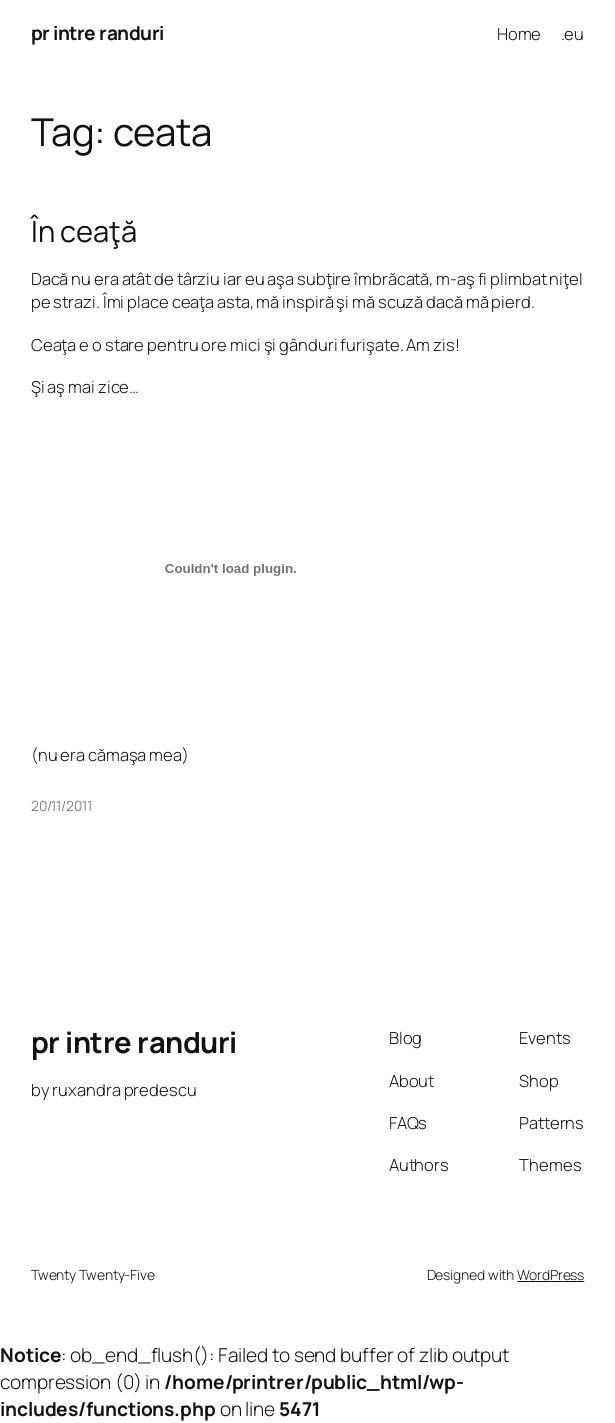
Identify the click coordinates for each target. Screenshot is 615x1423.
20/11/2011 (61, 805)
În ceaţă (84, 231)
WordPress (550, 1274)
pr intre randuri (97, 33)
